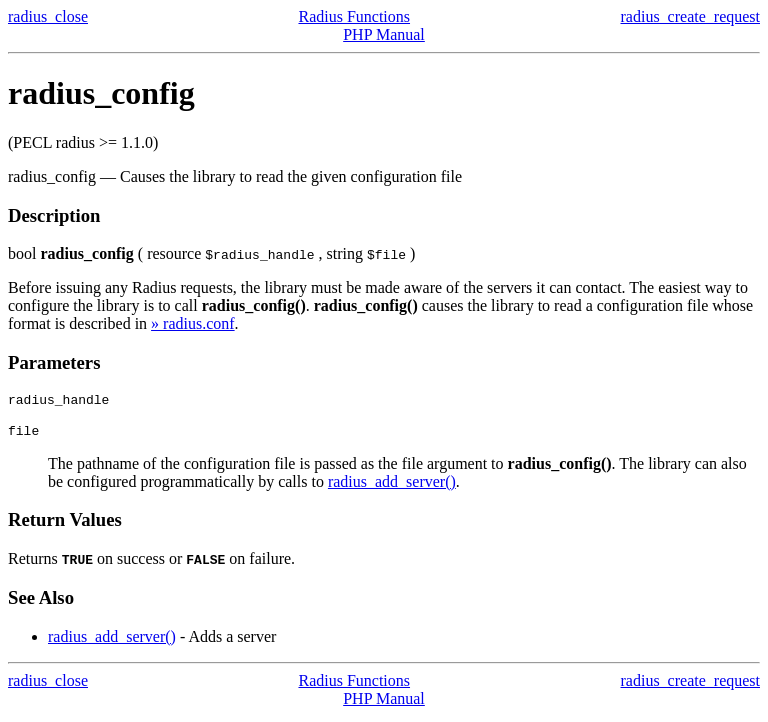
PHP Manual (384, 34)
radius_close (48, 16)
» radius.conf (193, 323)
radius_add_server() (392, 487)
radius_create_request (690, 16)
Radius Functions (354, 16)
